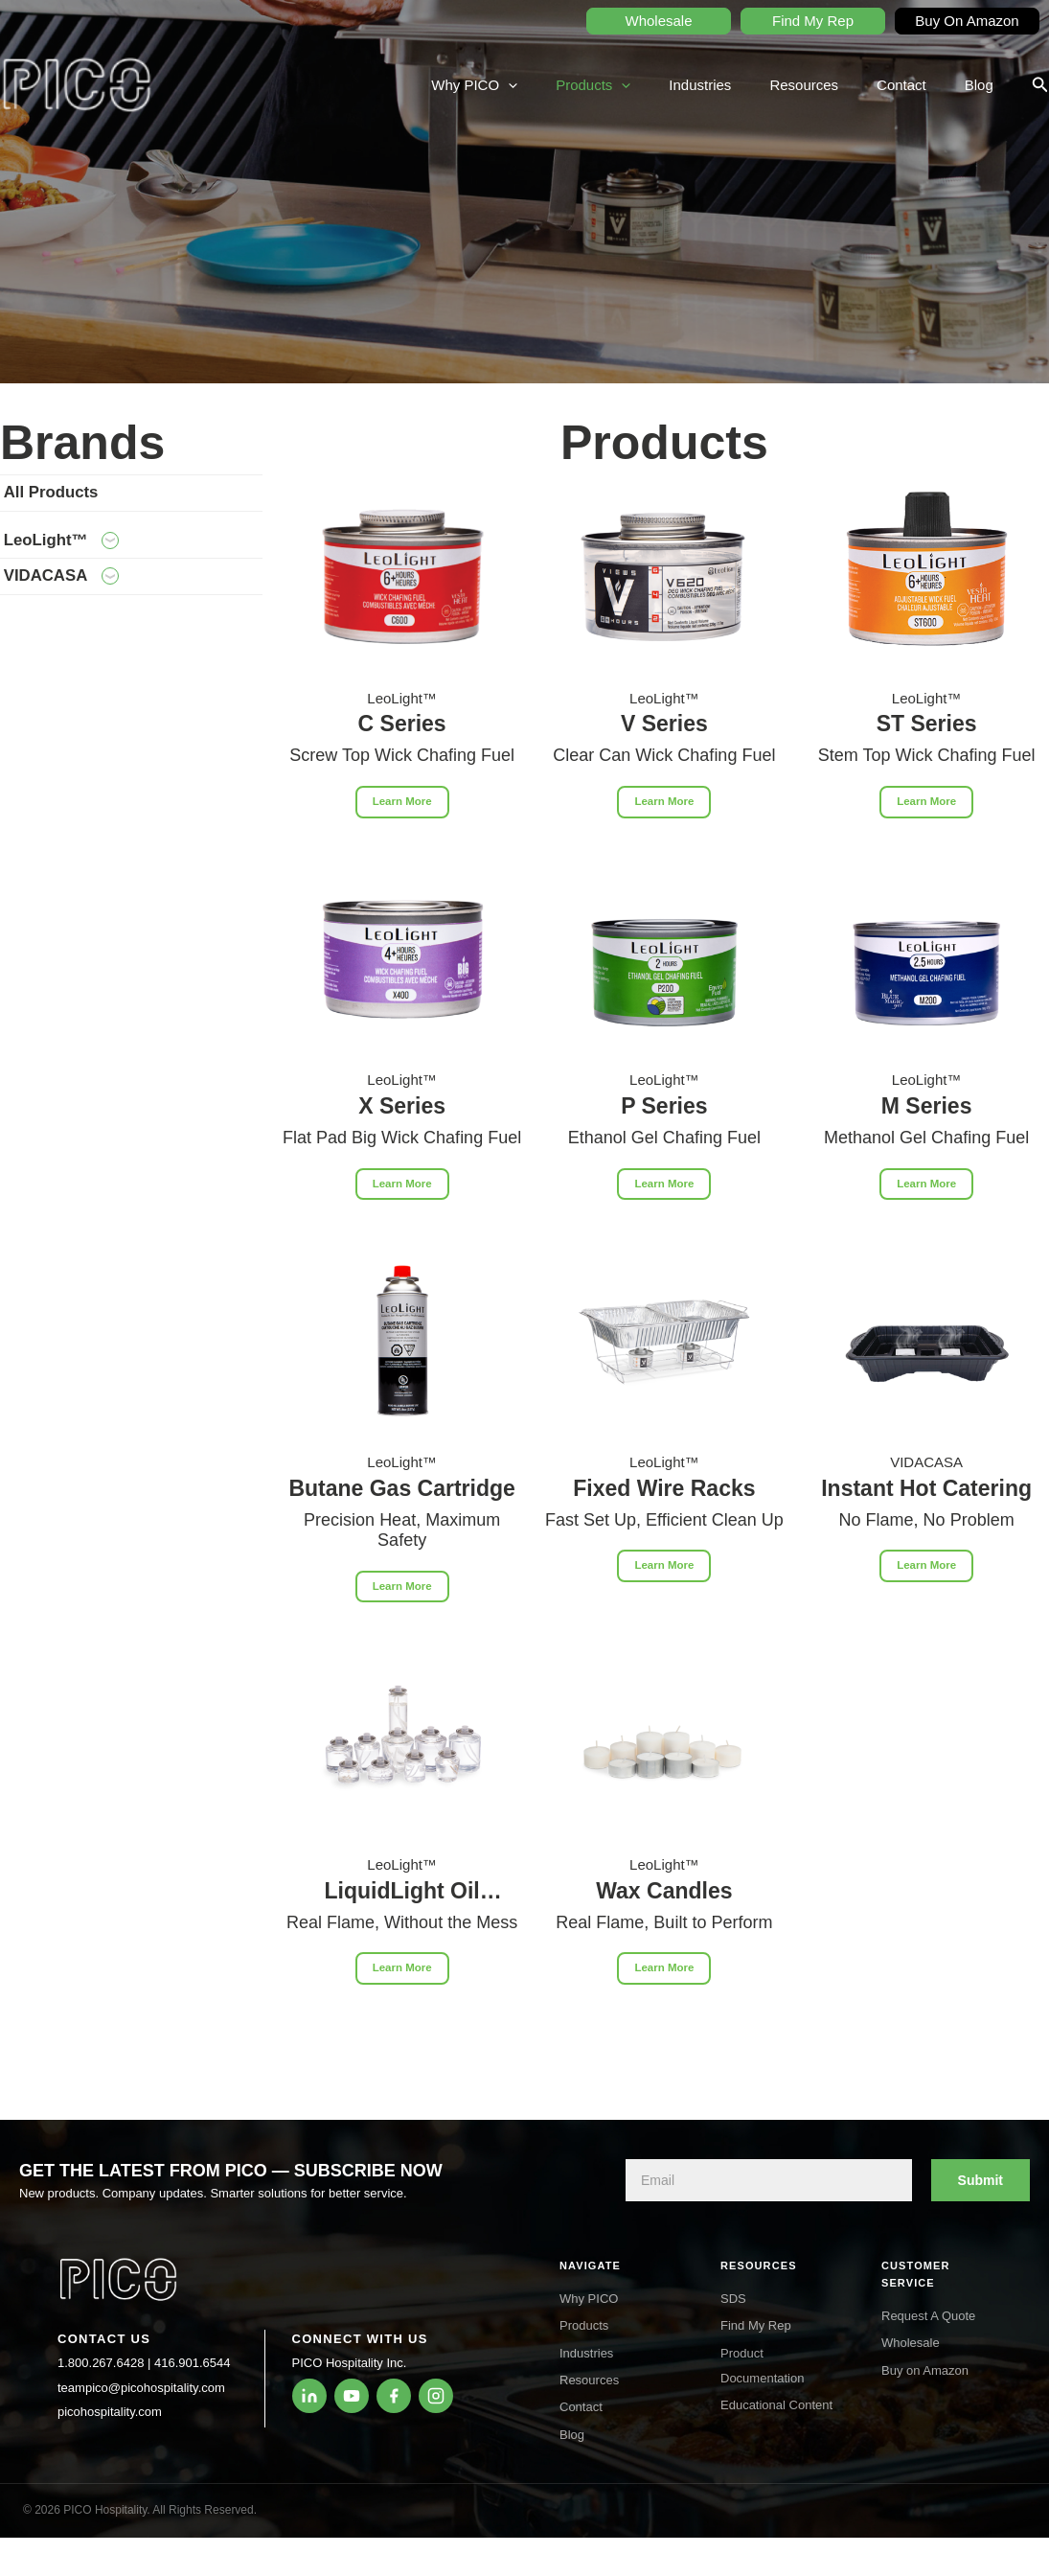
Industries (733, 85)
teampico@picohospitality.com (141, 2387)
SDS (733, 2298)
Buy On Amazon (966, 20)
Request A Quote (928, 2316)
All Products (81, 499)
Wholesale (658, 20)
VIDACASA (92, 608)
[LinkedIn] (309, 2396)
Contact (916, 85)
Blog (983, 85)
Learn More (402, 805)
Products (636, 85)
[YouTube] (351, 2396)
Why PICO (527, 85)
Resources (827, 85)
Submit (980, 2180)
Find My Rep (813, 20)
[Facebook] (393, 2396)
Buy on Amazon (925, 2370)
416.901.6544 (192, 2363)
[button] (1040, 85)
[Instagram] (436, 2396)
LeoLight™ (92, 559)
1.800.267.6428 (100, 2363)
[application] (561, 85)
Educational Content (776, 2405)
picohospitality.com (109, 2411)
